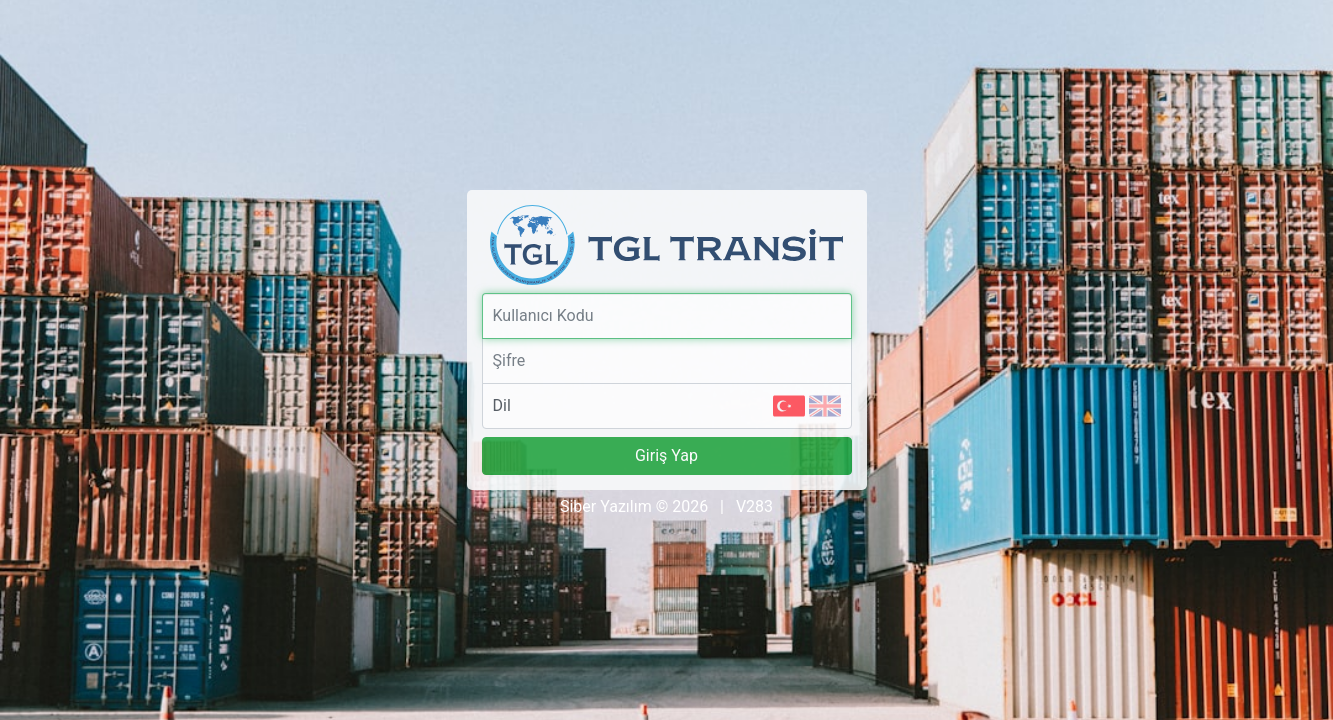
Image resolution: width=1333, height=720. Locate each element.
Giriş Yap (666, 455)
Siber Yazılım (606, 506)
